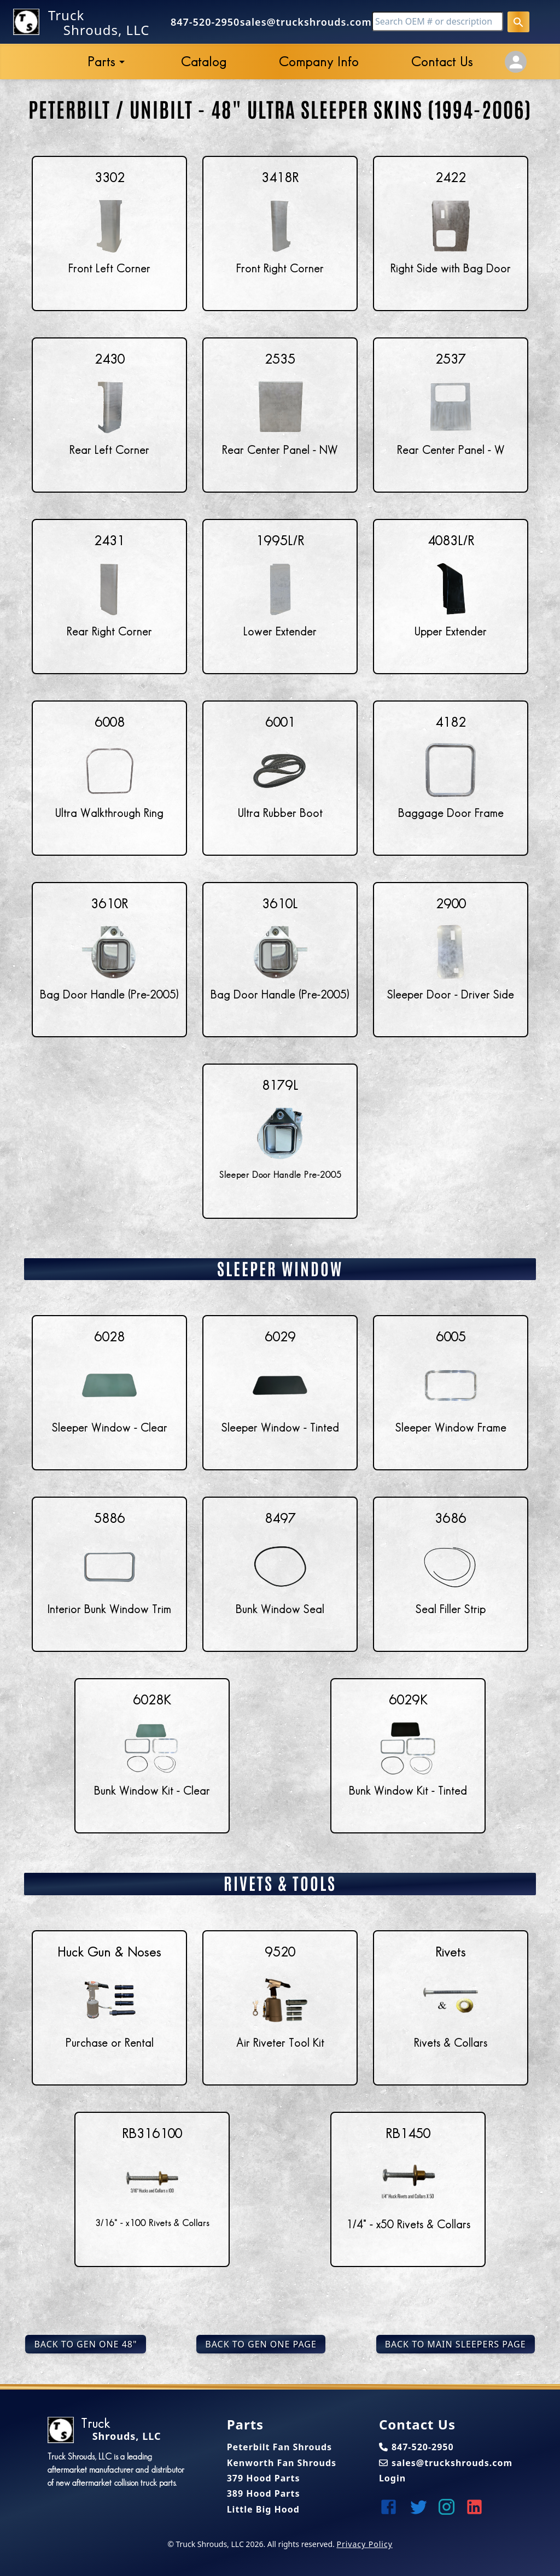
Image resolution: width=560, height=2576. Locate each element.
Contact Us (442, 61)
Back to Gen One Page (261, 2344)
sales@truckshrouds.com (306, 21)
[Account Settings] (515, 61)
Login (392, 2478)
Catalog (203, 61)
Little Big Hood (263, 2509)
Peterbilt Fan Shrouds (279, 2447)
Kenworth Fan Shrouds (281, 2463)
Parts (101, 61)
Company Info (319, 61)
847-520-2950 (205, 21)
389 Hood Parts (263, 2493)
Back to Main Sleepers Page (455, 2344)
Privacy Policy (364, 2544)
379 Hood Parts (263, 2478)
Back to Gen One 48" (85, 2344)
